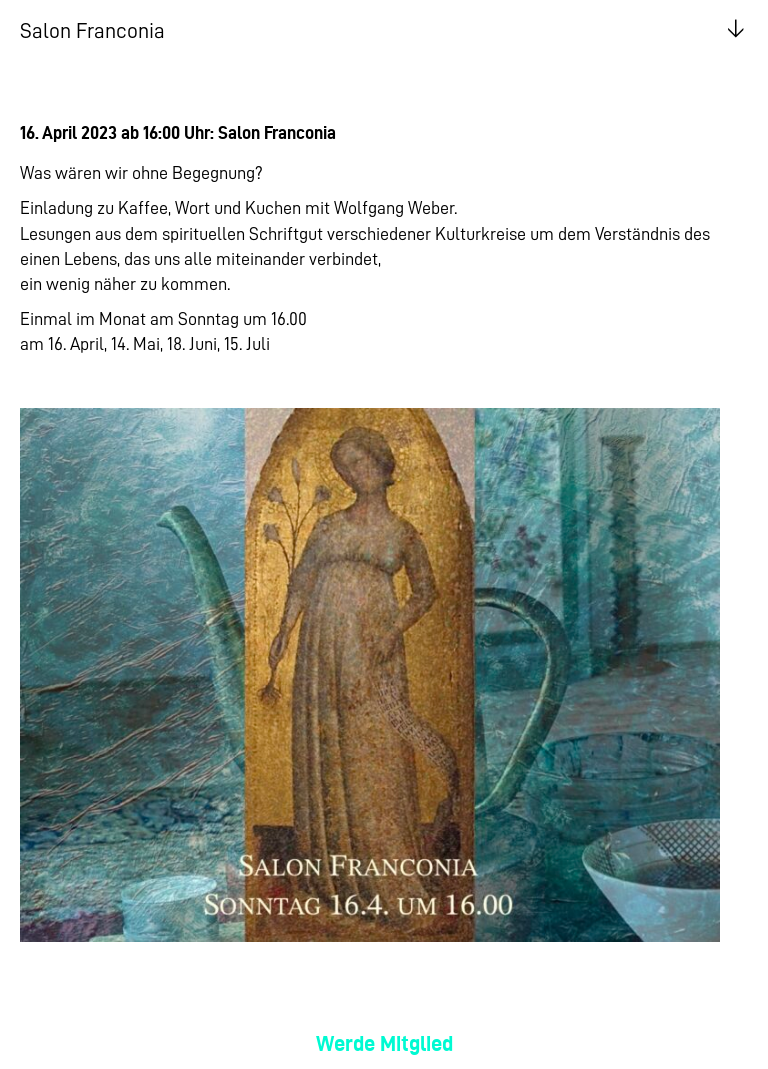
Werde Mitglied (384, 1043)
